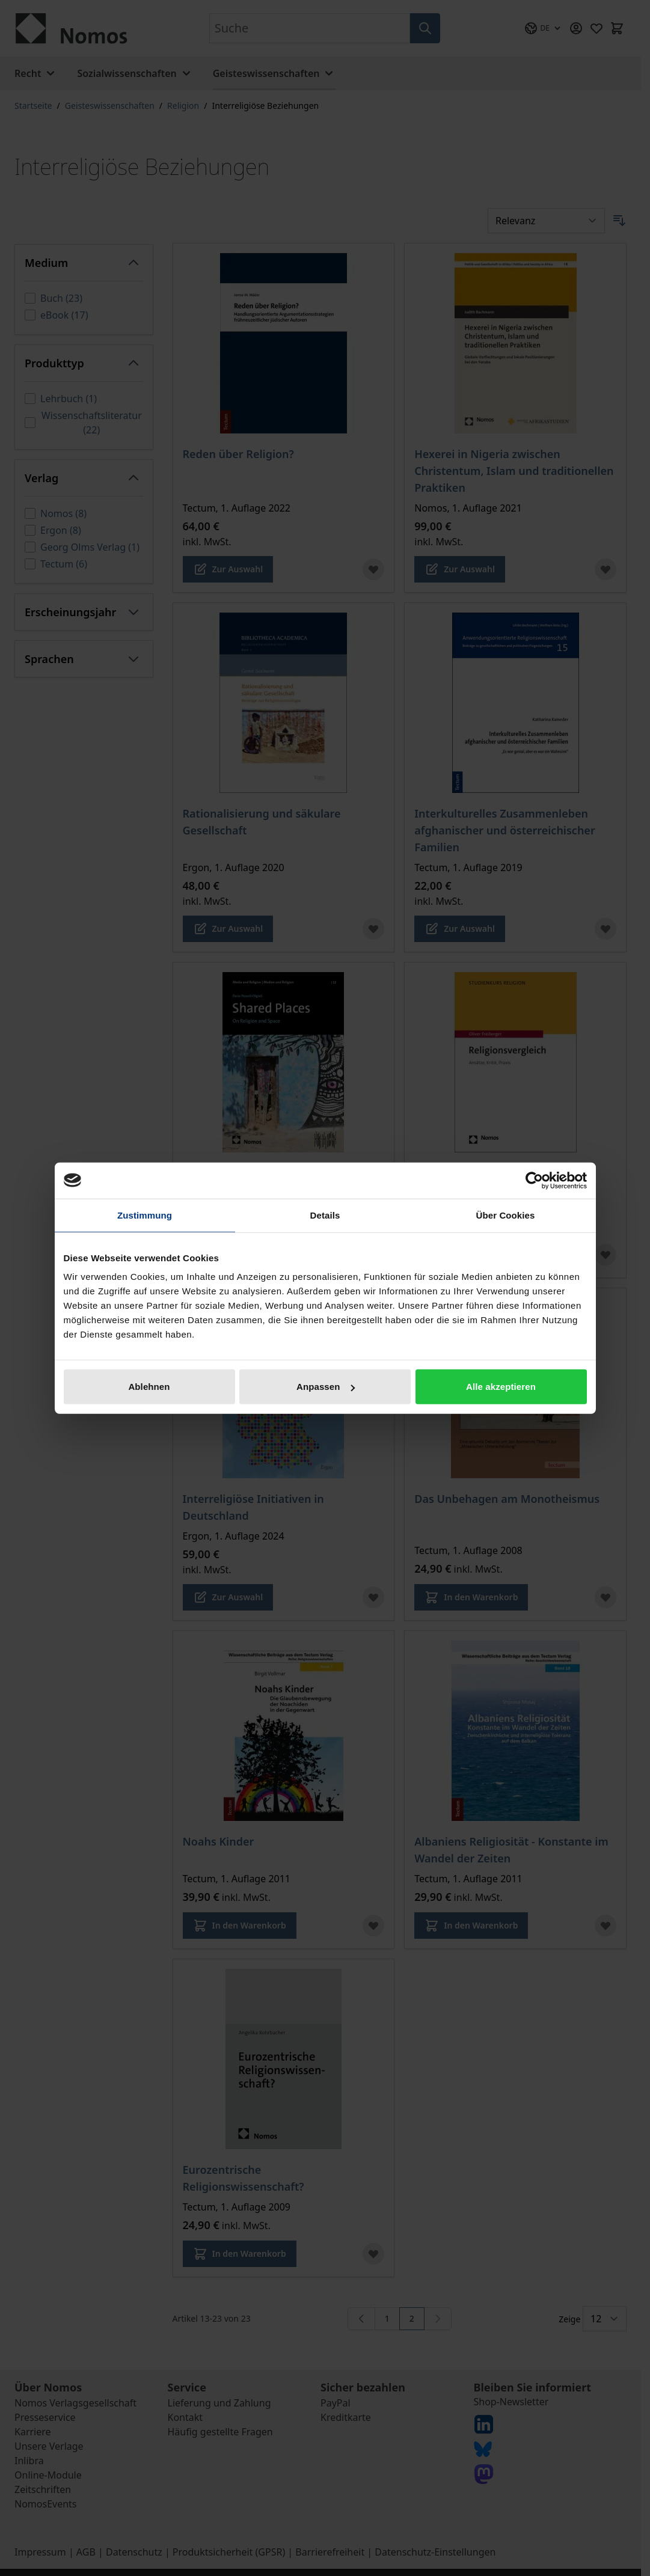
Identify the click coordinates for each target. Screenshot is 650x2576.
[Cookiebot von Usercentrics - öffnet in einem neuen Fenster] (534, 1180)
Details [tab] (325, 1215)
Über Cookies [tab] (505, 1215)
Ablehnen (149, 1386)
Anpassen (325, 1386)
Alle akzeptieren (501, 1386)
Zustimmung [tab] (144, 1215)
